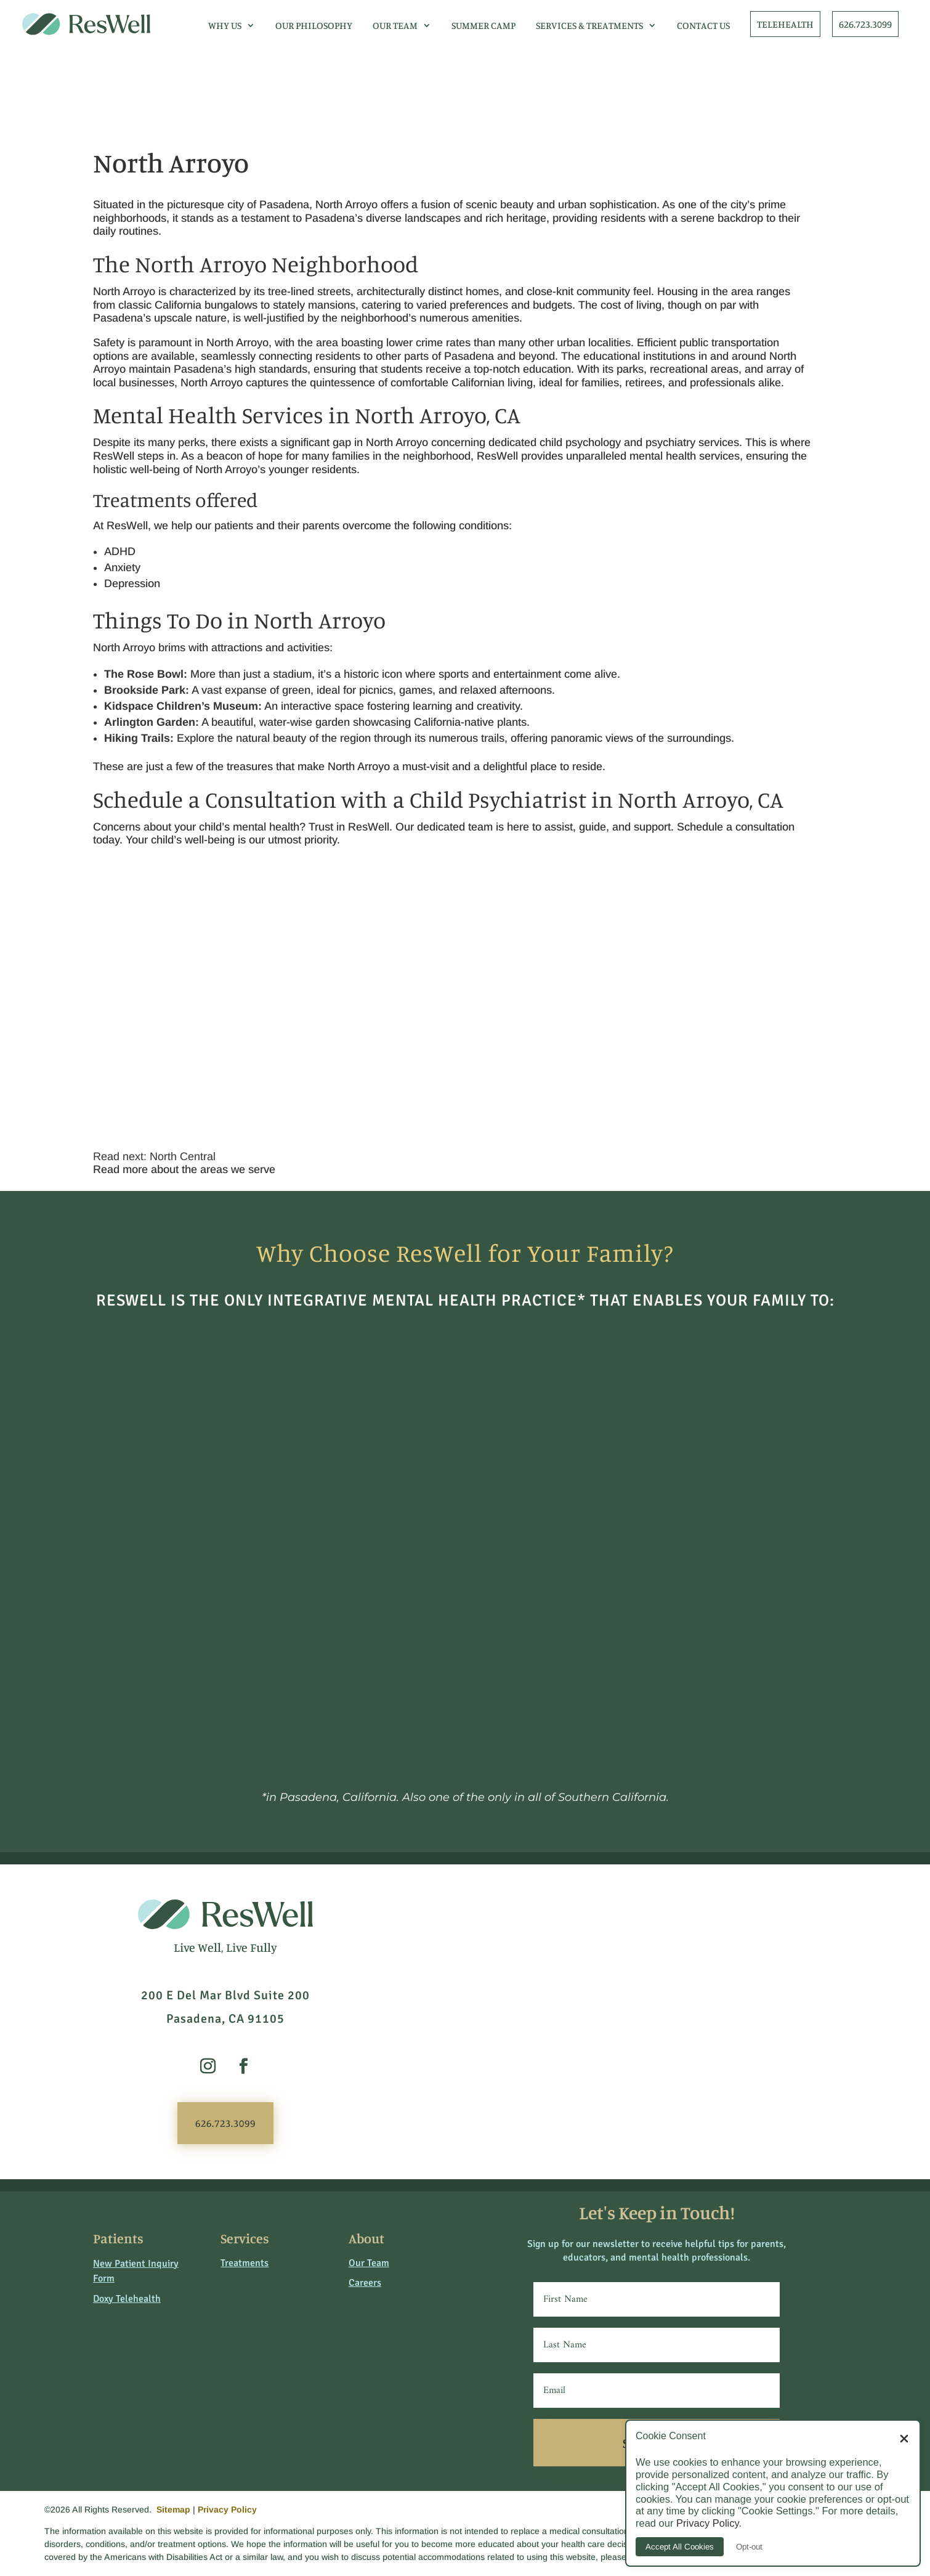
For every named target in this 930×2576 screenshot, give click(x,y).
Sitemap (173, 2509)
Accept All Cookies (679, 2546)
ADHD (119, 551)
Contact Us (703, 25)
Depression (132, 583)
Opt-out (749, 2546)
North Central (183, 1156)
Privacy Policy (227, 2509)
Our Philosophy (313, 25)
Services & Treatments (589, 25)
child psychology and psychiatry (617, 442)
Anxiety (122, 567)
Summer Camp (483, 25)
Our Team (395, 25)
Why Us (224, 25)
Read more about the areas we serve (184, 1169)
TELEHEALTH (785, 24)
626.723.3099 (865, 24)
